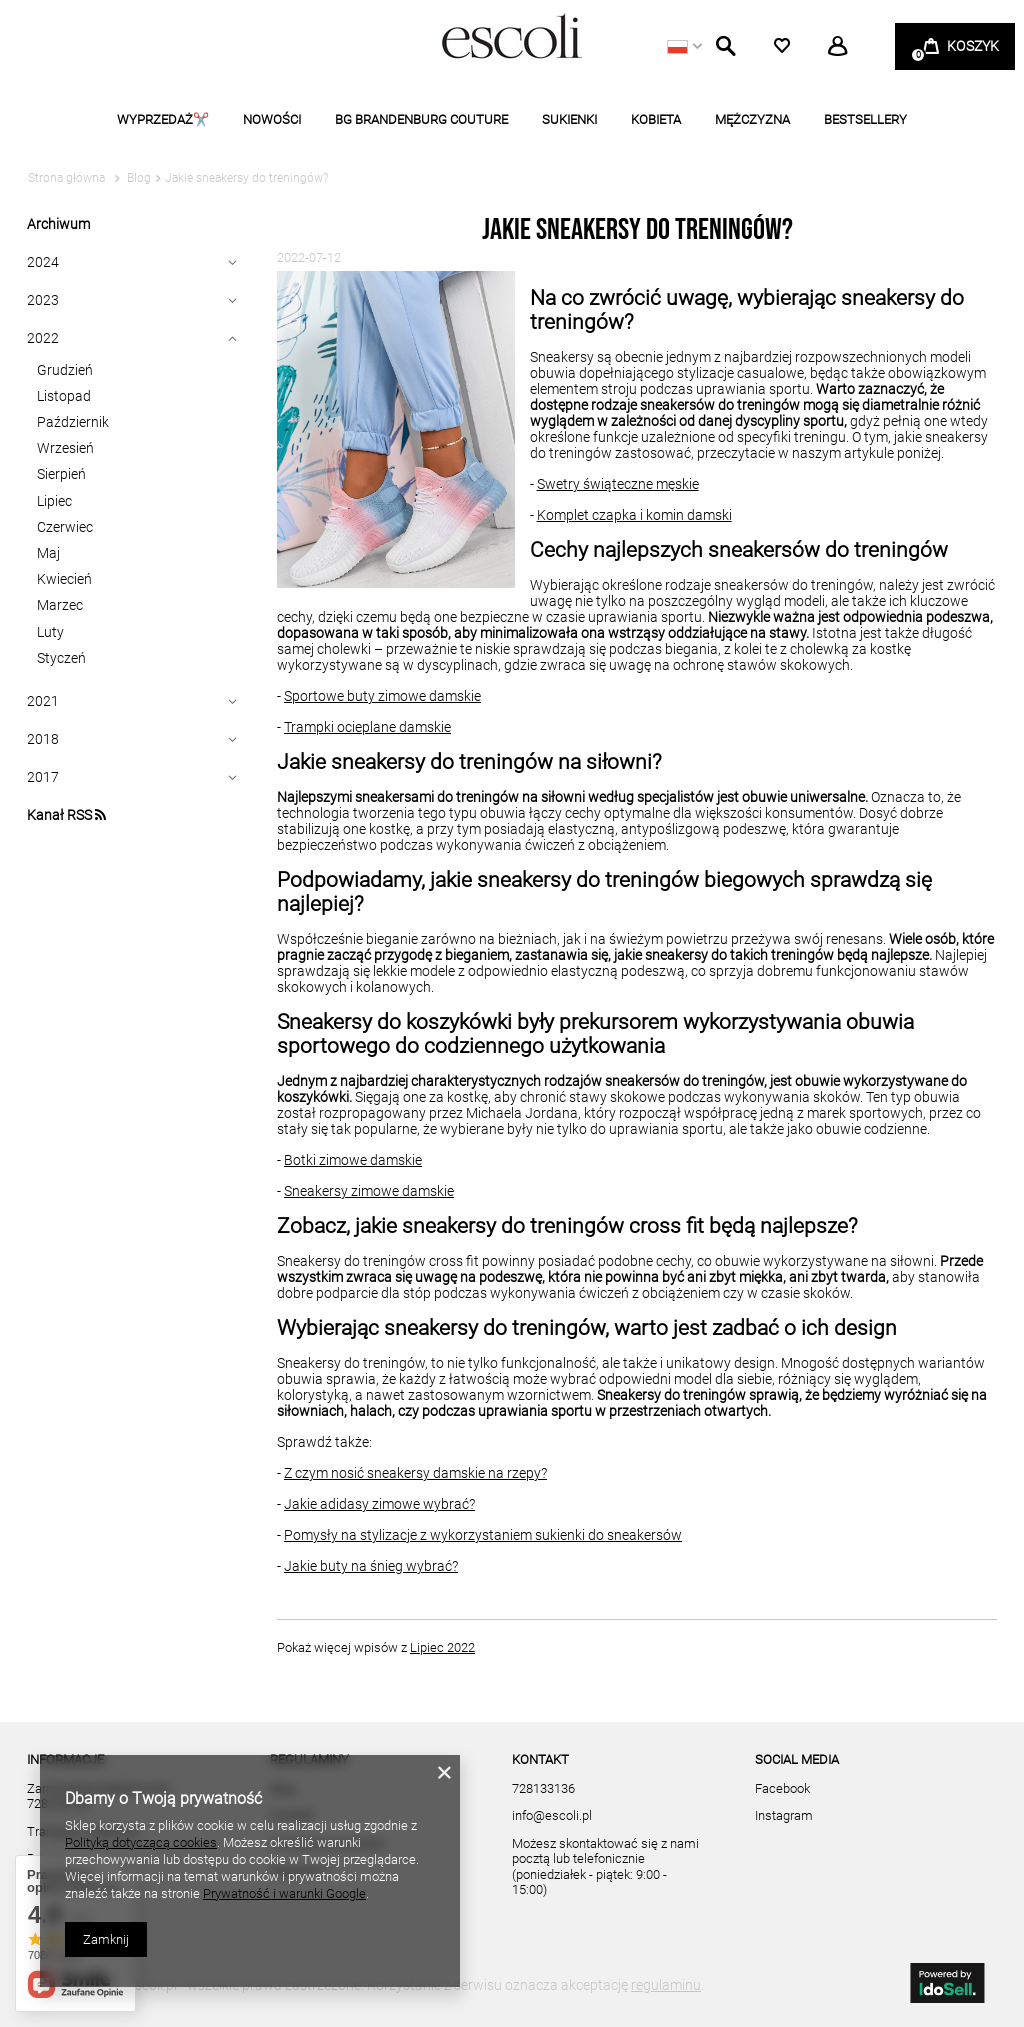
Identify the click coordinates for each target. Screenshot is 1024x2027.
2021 (43, 701)
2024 (43, 262)
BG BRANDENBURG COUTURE (421, 119)
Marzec (60, 605)
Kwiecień (64, 579)
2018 (43, 739)
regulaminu (666, 1985)
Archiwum (58, 224)
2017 (43, 777)
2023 (43, 300)
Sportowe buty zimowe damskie (382, 696)
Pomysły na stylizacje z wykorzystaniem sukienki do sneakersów (483, 1535)
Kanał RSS (66, 815)
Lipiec (54, 501)
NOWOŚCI (272, 119)
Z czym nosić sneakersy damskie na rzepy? (415, 1473)
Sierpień (61, 474)
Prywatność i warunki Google (284, 1893)
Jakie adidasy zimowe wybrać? (379, 1504)
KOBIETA (656, 119)
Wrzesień (65, 448)
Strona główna (66, 178)
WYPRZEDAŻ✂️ (163, 119)
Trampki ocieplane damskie (367, 727)
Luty (50, 632)
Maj (48, 553)
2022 (43, 338)
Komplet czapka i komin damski (634, 515)
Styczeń (61, 658)
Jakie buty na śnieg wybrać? (371, 1566)
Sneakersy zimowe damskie (369, 1191)
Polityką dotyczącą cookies (141, 1842)
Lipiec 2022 (442, 1647)
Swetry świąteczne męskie (618, 484)
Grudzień (65, 370)
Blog (137, 178)
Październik (73, 422)
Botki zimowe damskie (353, 1160)
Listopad (64, 396)
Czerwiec (65, 527)
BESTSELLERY (865, 119)
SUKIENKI (569, 119)
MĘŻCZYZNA (752, 119)
